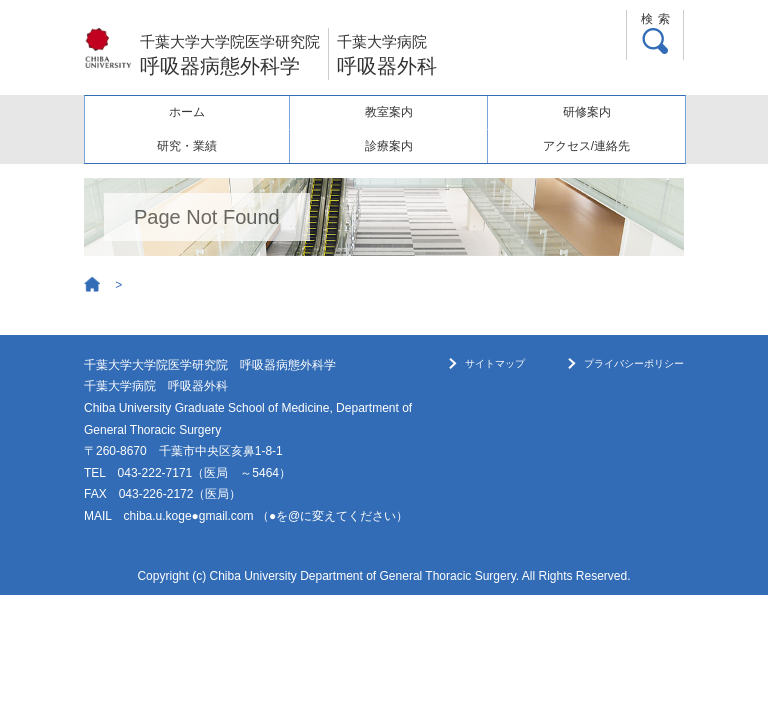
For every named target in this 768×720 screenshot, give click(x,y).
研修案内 (587, 112)
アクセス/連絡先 (586, 146)
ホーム (187, 112)
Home (93, 285)
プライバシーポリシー (634, 363)
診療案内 (389, 146)
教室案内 (389, 112)
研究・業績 (187, 146)
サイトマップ (495, 363)
